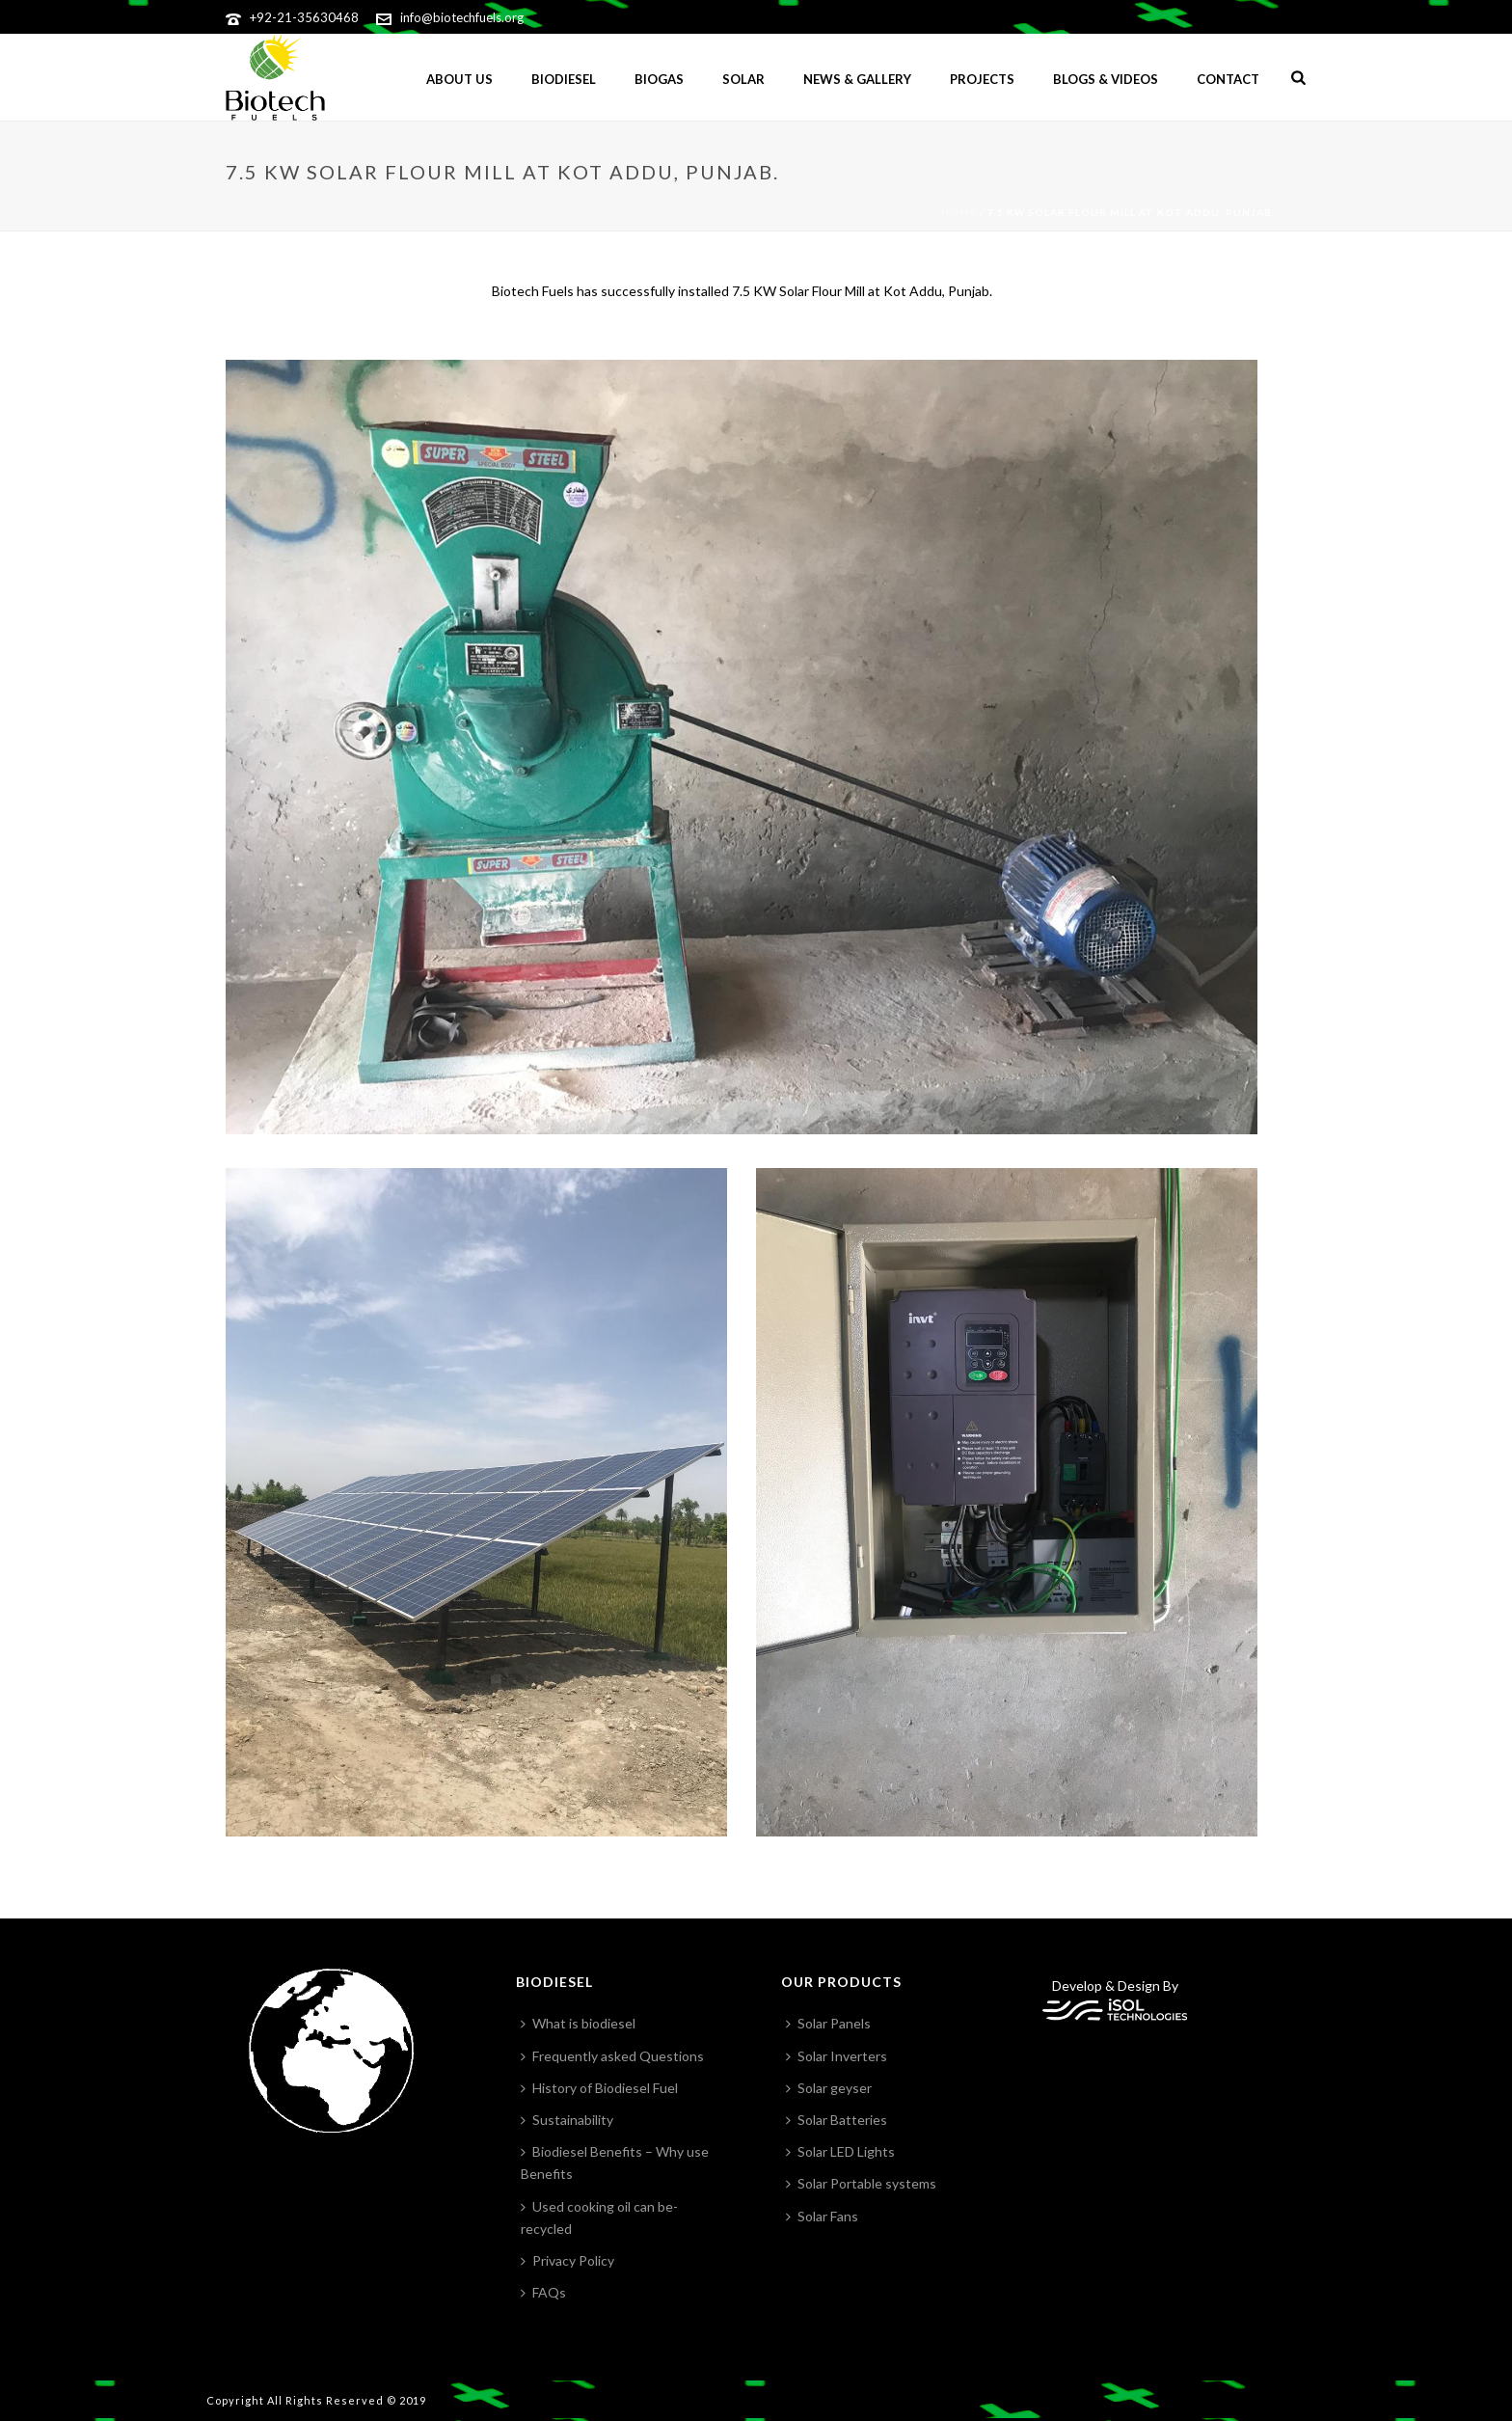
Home (959, 212)
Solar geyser (829, 2088)
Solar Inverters (836, 2056)
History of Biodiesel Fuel (599, 2088)
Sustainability (567, 2119)
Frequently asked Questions (612, 2056)
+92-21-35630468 (304, 17)
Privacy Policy (567, 2260)
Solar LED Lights (840, 2151)
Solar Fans (822, 2216)
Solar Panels (828, 2023)
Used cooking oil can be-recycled (599, 2217)
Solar (743, 79)
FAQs (543, 2292)
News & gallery (857, 79)
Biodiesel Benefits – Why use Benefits (615, 2162)
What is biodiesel (578, 2023)
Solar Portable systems (861, 2183)
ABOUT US (459, 79)
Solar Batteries (836, 2119)
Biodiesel (563, 79)
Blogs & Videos (1105, 79)
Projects (982, 79)
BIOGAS (659, 79)
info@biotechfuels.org (462, 17)
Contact (1228, 79)
